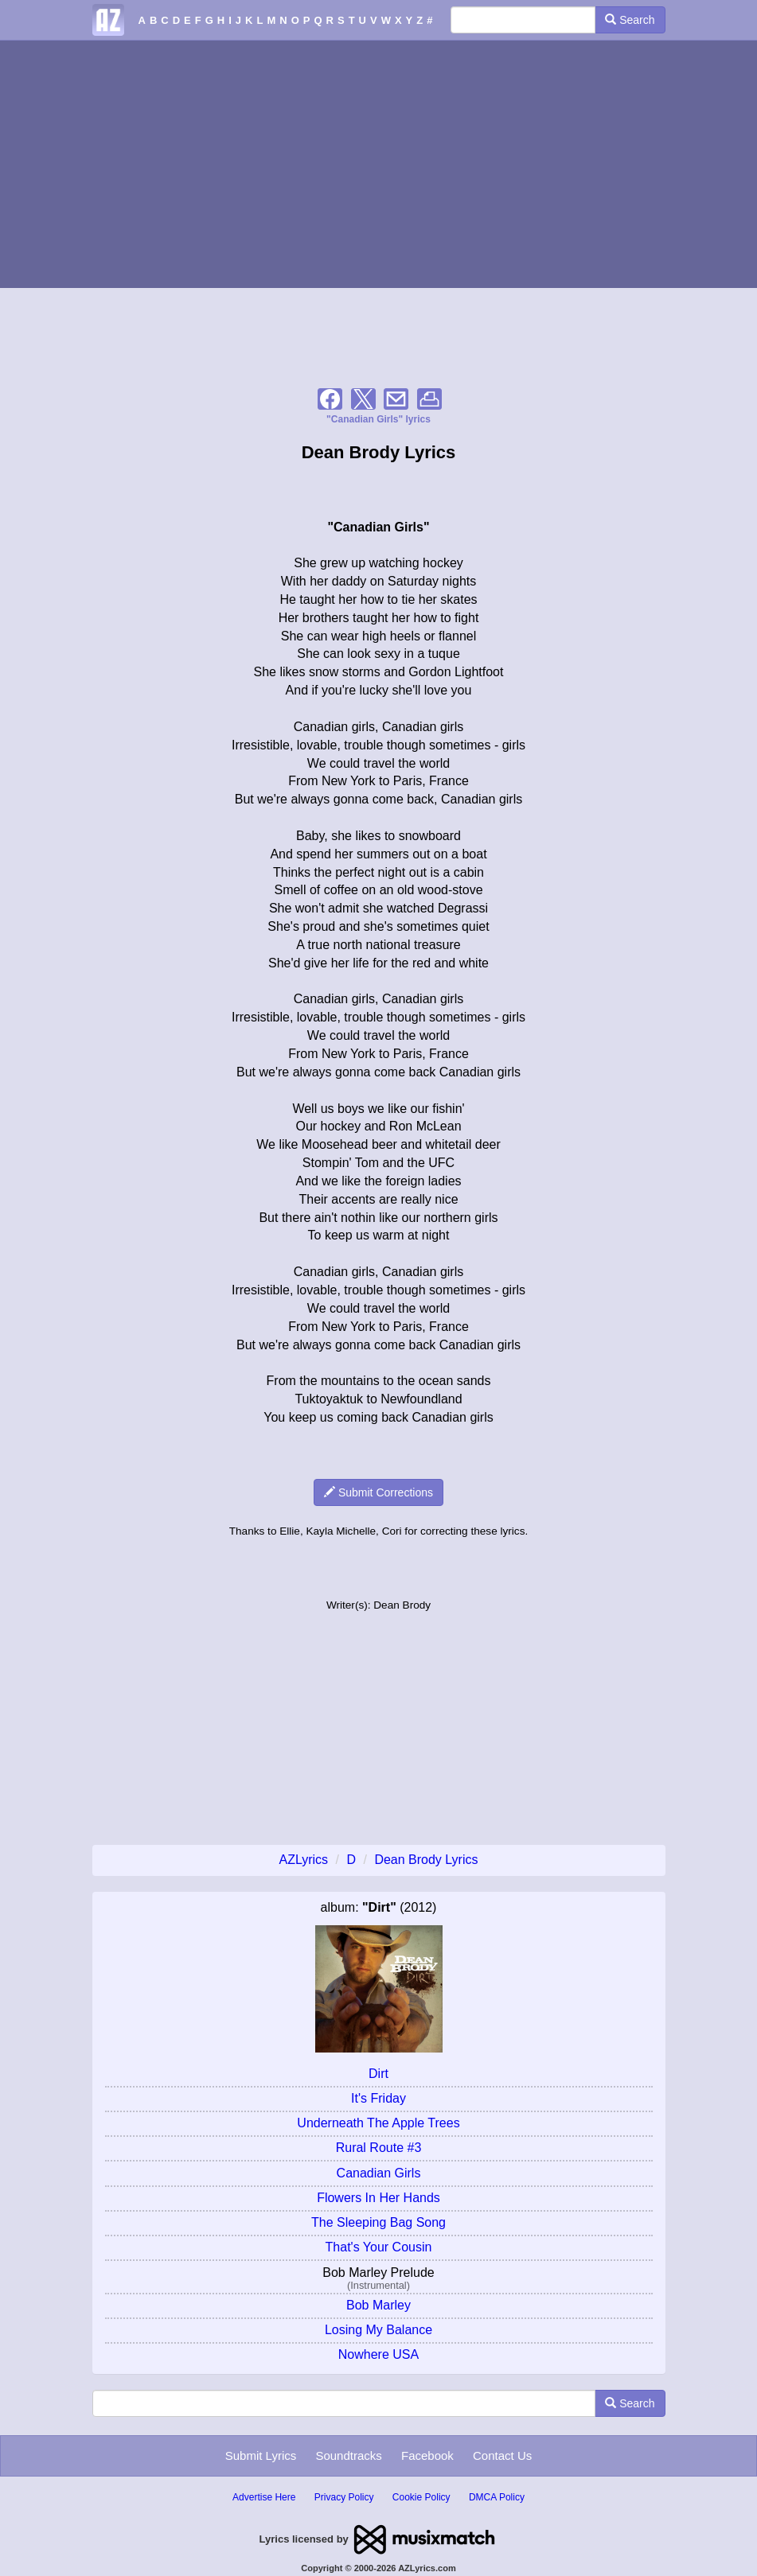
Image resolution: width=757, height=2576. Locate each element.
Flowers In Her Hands (378, 2197)
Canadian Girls (379, 2173)
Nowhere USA (378, 2354)
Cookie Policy (421, 2497)
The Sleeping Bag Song (378, 2222)
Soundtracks (348, 2455)
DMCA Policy (497, 2497)
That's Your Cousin (379, 2247)
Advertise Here (263, 2497)
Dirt (378, 2073)
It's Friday (378, 2098)
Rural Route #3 (379, 2147)
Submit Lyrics (260, 2455)
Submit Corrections (378, 1492)
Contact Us (502, 2455)
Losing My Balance (378, 2330)
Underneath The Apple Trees (378, 2123)
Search (629, 20)
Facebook (427, 2455)
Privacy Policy (344, 2497)
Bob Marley (378, 2305)
